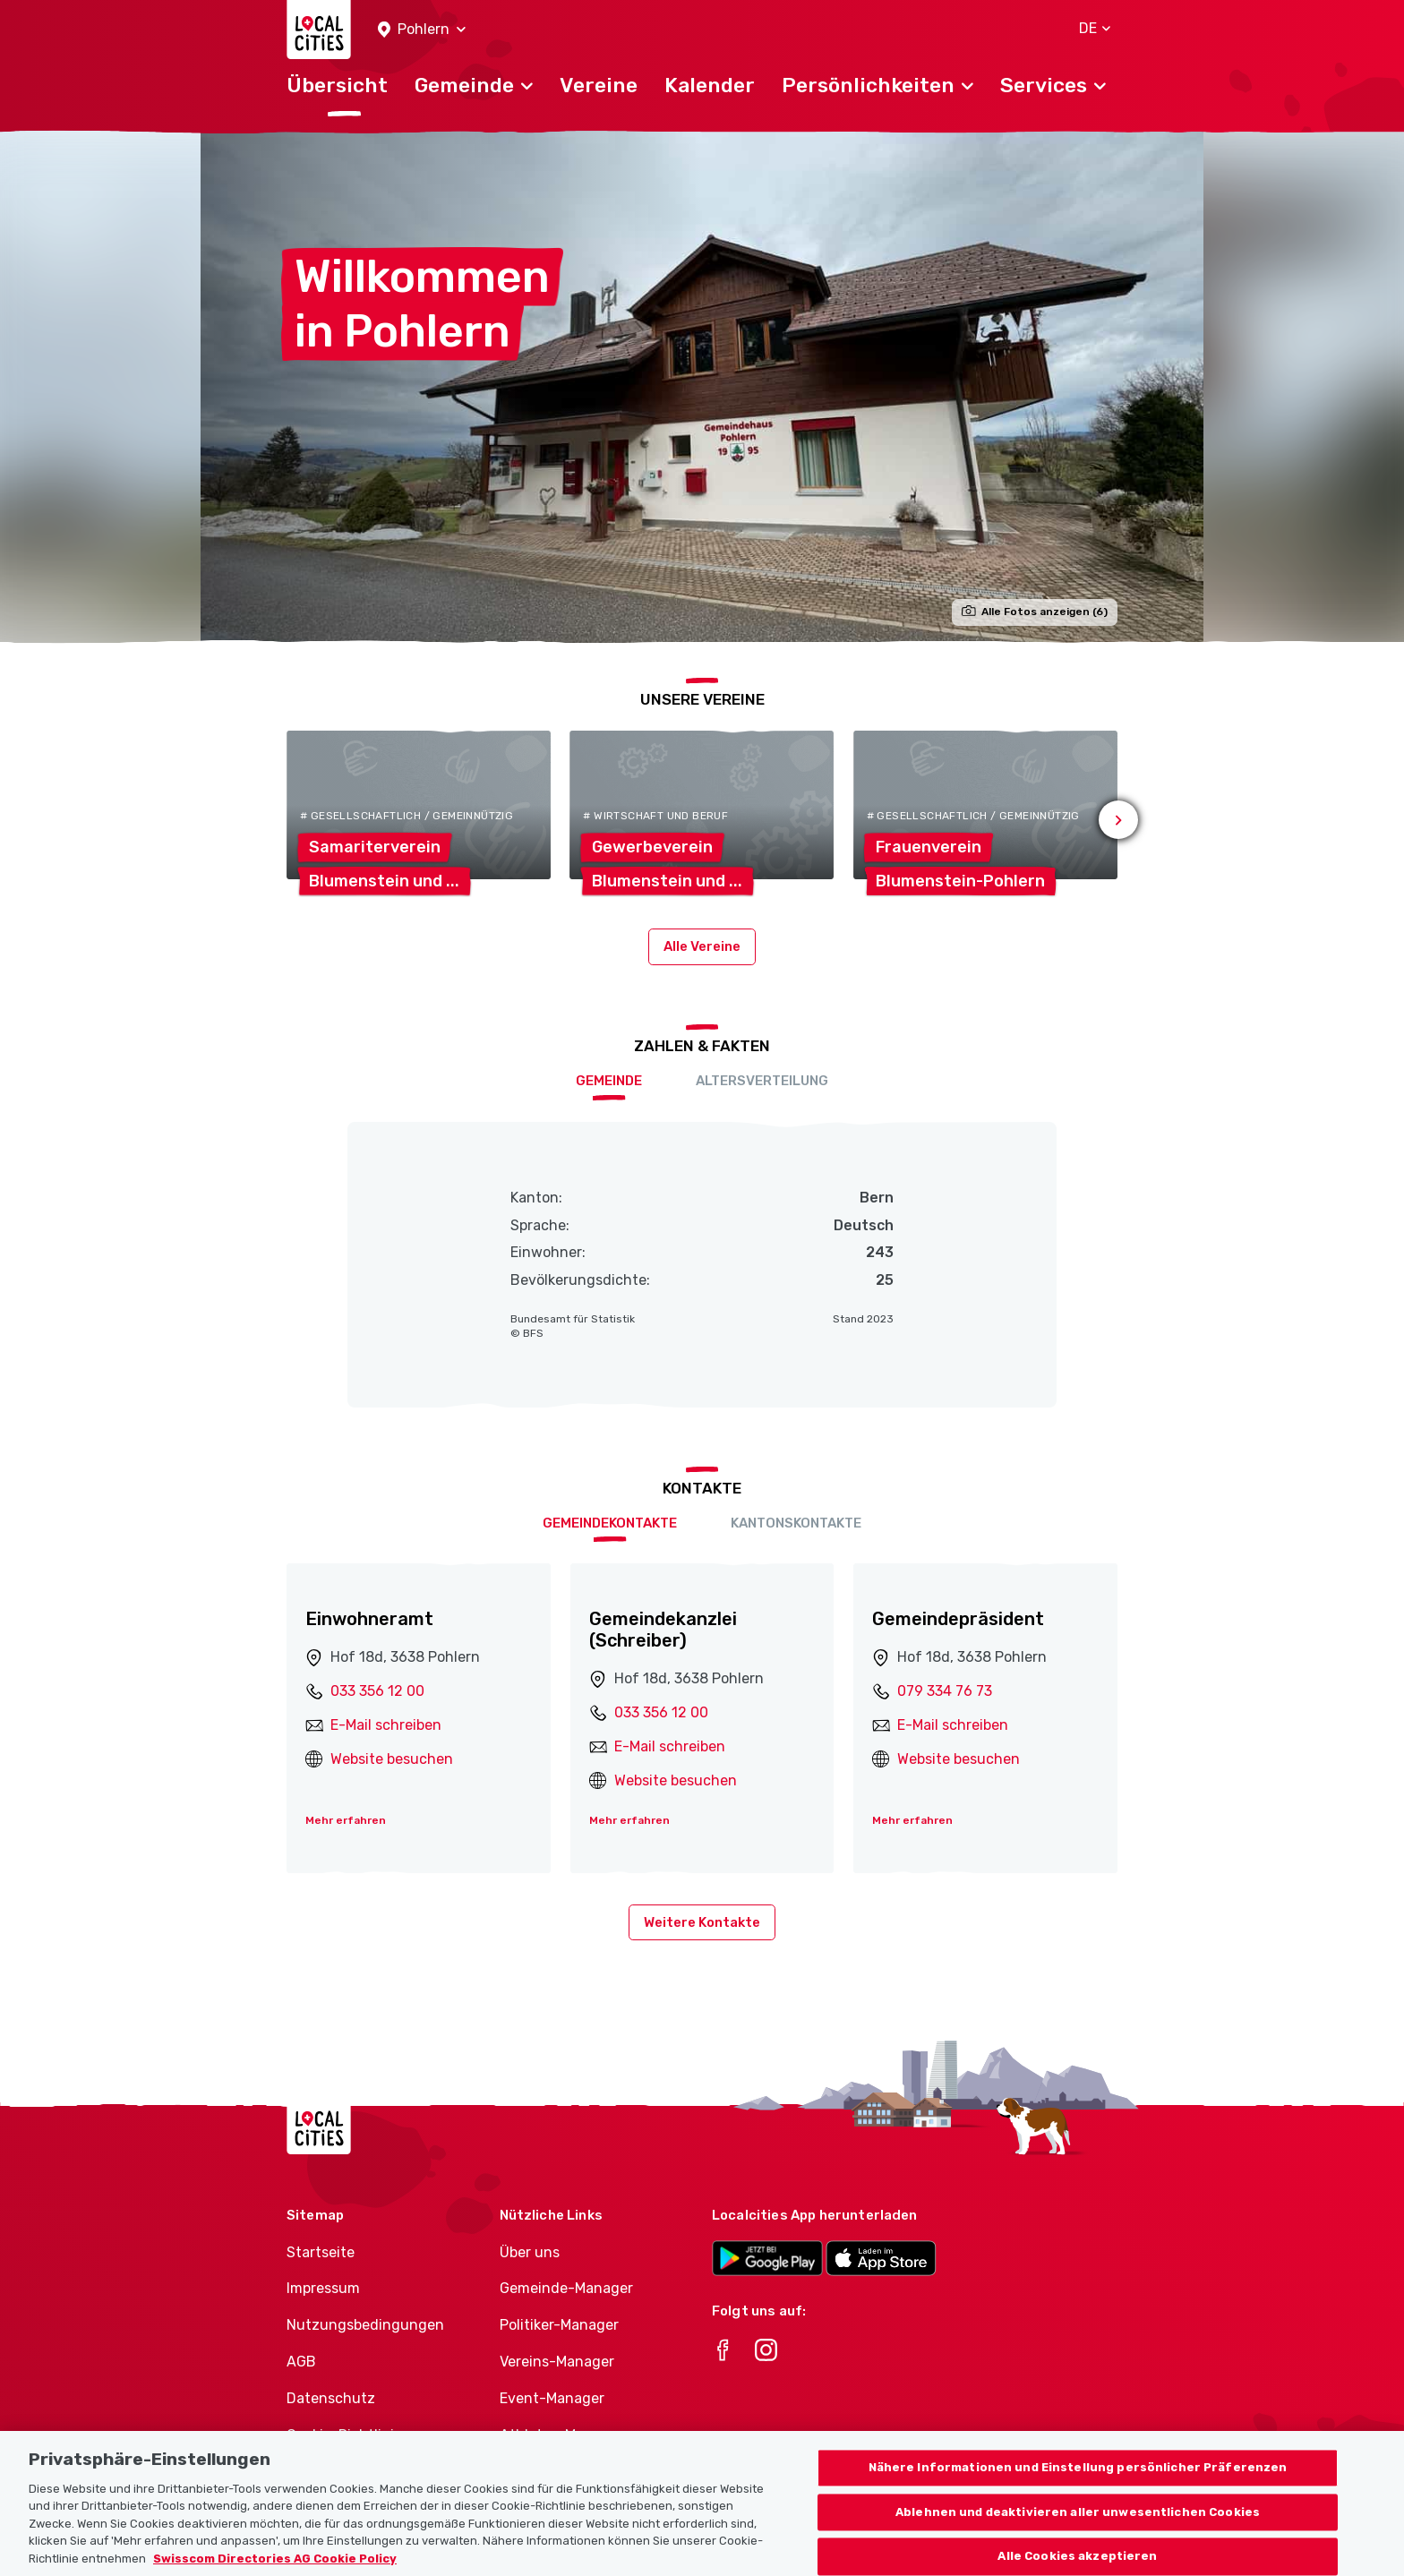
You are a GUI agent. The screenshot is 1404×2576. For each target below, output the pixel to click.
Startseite (321, 2252)
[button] (422, 30)
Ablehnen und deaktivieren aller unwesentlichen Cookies (1077, 2532)
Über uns (530, 2252)
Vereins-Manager (557, 2361)
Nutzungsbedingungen (365, 2324)
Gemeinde (609, 1081)
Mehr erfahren (345, 1820)
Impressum (323, 2288)
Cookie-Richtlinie (344, 2434)
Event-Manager (552, 2398)
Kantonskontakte (796, 1523)
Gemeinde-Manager (566, 2288)
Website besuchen (391, 1758)
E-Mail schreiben (385, 1724)
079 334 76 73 (944, 1690)
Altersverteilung (762, 1081)
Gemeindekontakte (610, 1523)
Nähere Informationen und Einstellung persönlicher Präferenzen (1078, 2488)
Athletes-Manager (561, 2434)
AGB (301, 2361)
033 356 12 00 (377, 1690)
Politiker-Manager (559, 2324)
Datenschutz (331, 2398)
